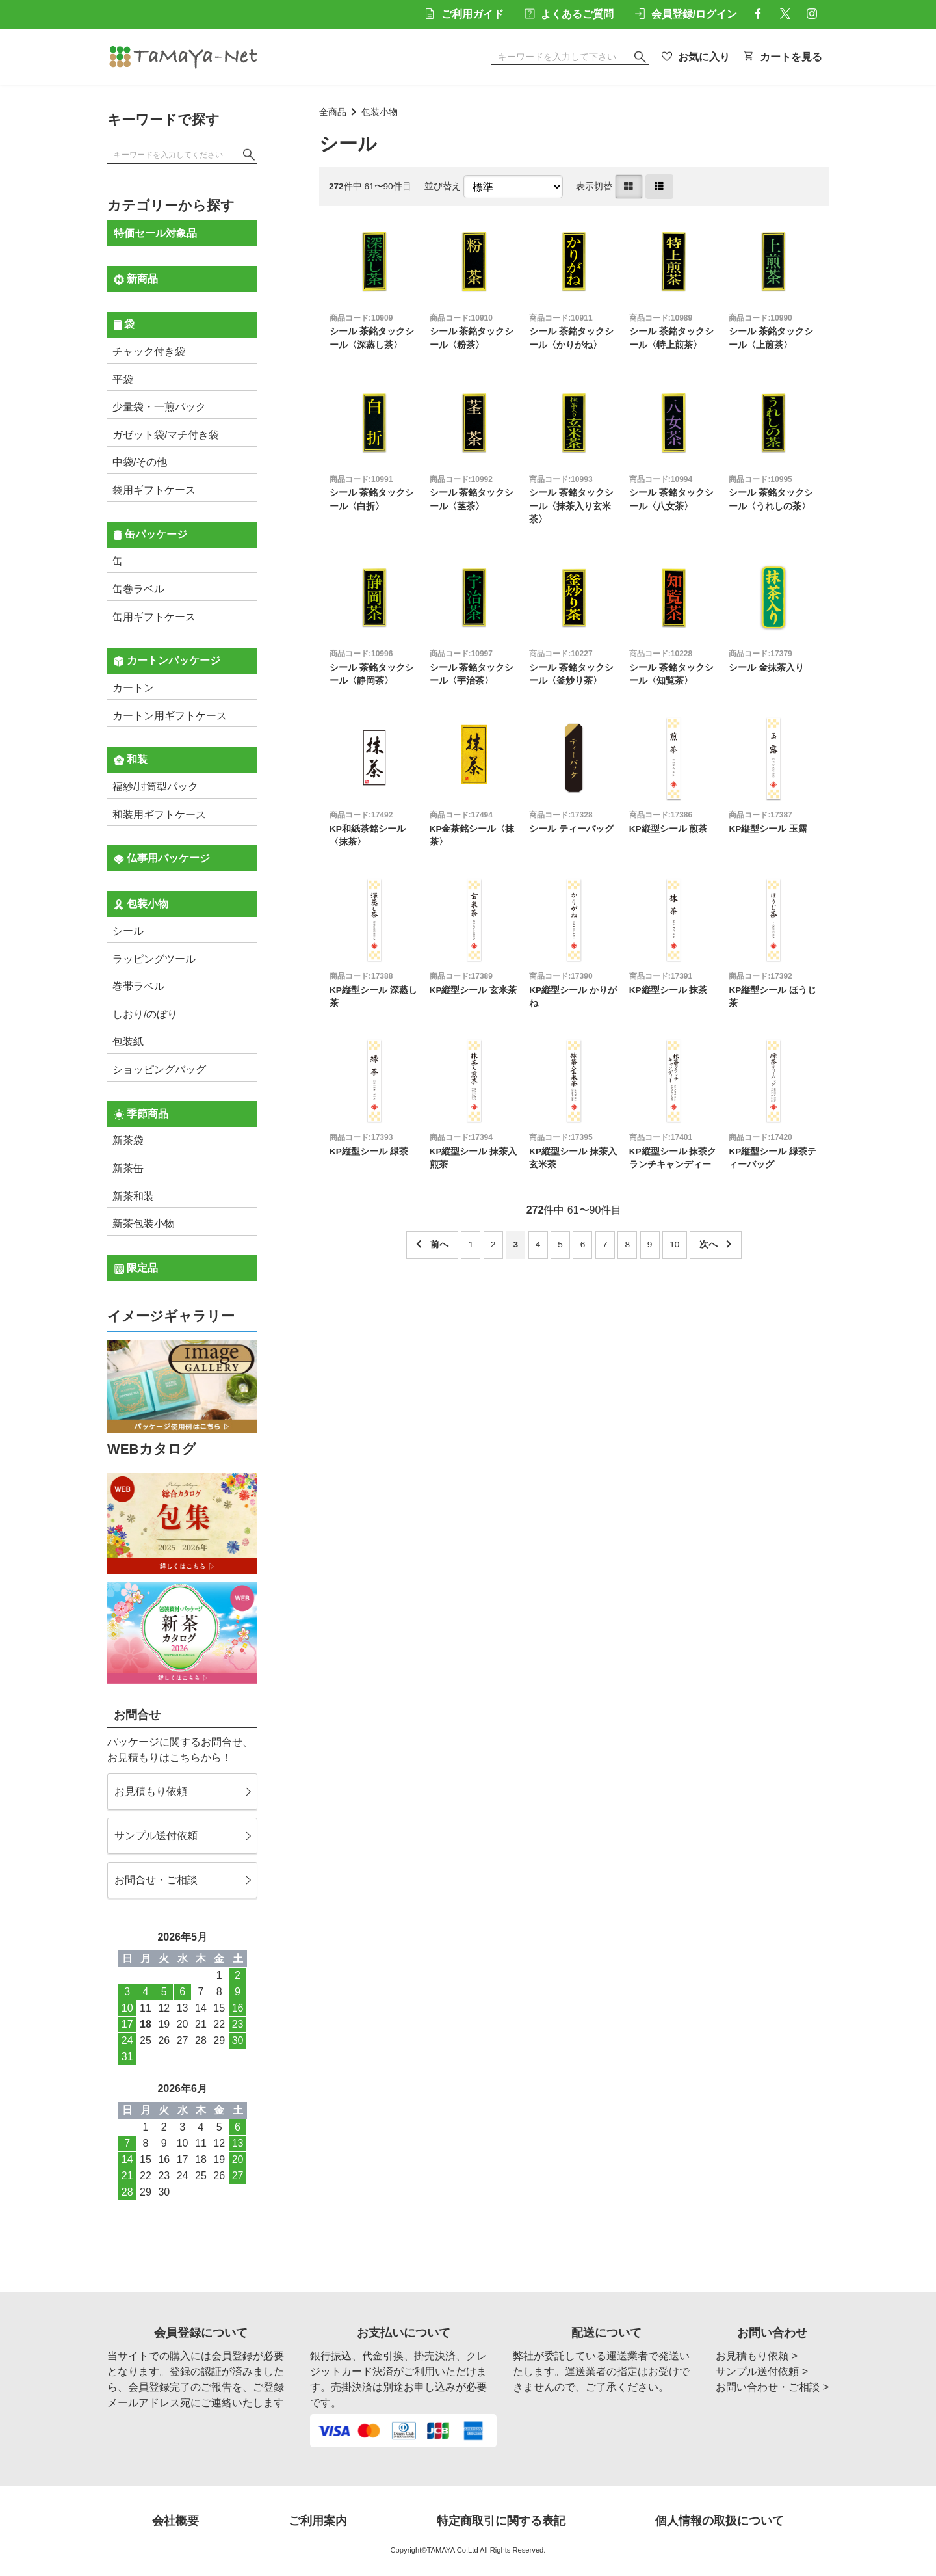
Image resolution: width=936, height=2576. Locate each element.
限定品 (136, 1268)
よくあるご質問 (569, 14)
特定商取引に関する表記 (501, 2520)
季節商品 (141, 1114)
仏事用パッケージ (162, 858)
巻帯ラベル (138, 986)
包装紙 (128, 1041)
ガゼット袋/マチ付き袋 (165, 434)
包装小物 (379, 112)
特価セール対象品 (155, 233)
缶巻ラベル (138, 588)
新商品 (136, 279)
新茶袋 (128, 1140)
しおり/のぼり (144, 1014)
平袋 (122, 379)
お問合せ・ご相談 (156, 1879)
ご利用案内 (318, 2520)
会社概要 (175, 2520)
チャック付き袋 (148, 351)
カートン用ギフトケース (169, 715)
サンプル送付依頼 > (762, 2371)
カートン (133, 687)
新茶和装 (133, 1196)
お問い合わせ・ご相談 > (772, 2387)
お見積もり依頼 (150, 1791)
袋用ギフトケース (154, 490)
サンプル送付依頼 (156, 1835)
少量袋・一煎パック (159, 406)
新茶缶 (128, 1168)
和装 (131, 759)
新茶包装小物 (143, 1223)
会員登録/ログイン (685, 14)
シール (128, 930)
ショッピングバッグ (159, 1069)
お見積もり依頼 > (757, 2355)
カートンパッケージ (167, 661)
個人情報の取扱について (719, 2520)
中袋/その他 (139, 462)
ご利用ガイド (464, 14)
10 (674, 1244)
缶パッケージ (150, 534)
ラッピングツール (154, 958)
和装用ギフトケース (159, 814)
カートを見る (782, 56)
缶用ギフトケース (154, 616)
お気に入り (696, 56)
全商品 (332, 112)
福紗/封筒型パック (155, 786)
